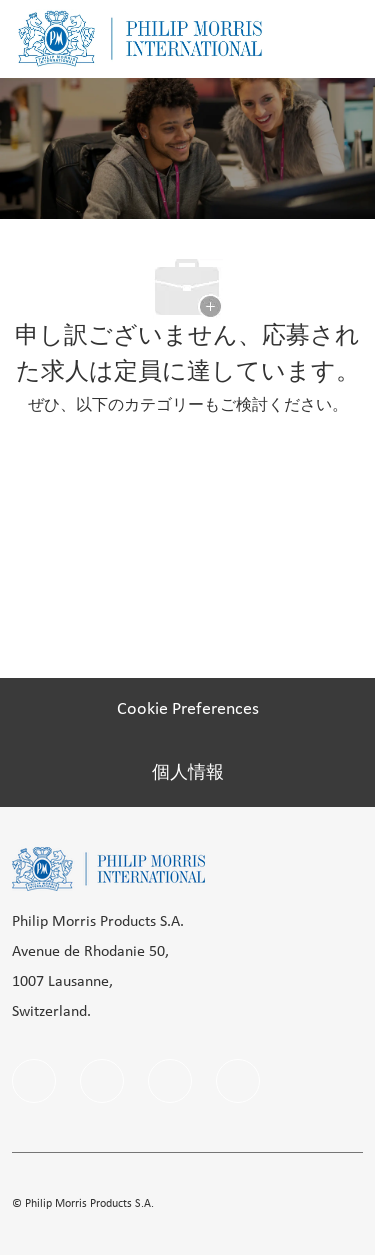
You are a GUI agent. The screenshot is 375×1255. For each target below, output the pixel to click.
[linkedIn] (102, 1081)
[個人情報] (188, 774)
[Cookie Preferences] (188, 710)
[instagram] (170, 1081)
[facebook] (34, 1081)
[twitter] (238, 1081)
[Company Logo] (140, 38)
